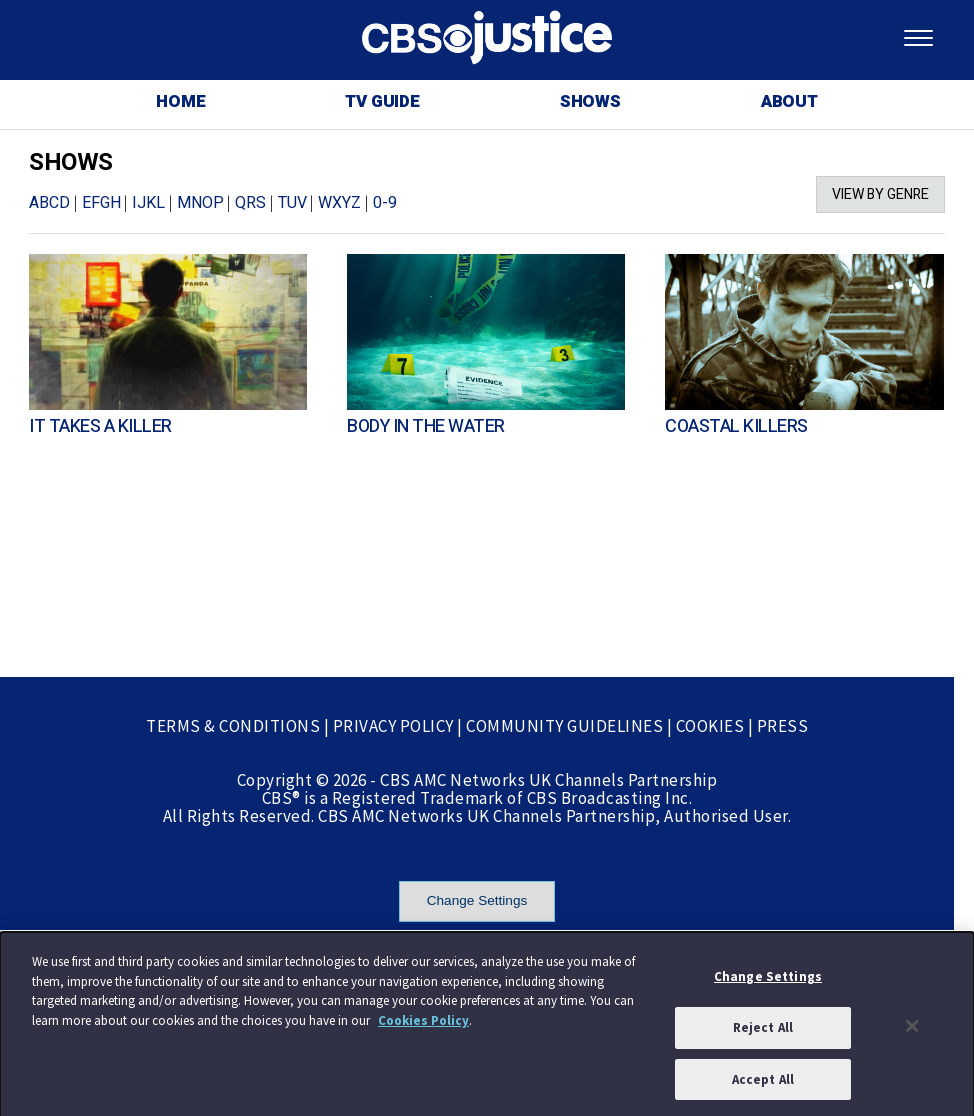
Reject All (763, 1030)
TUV (292, 203)
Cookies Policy (423, 1023)
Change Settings (477, 900)
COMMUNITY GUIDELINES (564, 726)
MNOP (200, 203)
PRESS (783, 726)
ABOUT (789, 101)
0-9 (385, 203)
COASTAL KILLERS (736, 426)
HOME (180, 101)
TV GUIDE (382, 101)
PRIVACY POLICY (393, 726)
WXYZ (339, 203)
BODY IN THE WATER (426, 426)
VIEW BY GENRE (880, 194)
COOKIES (710, 726)
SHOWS (590, 101)
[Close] (913, 1029)
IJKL (148, 203)
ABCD (49, 203)
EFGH (101, 203)
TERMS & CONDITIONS (233, 726)
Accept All (763, 1082)
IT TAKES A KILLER (100, 426)
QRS (250, 203)
